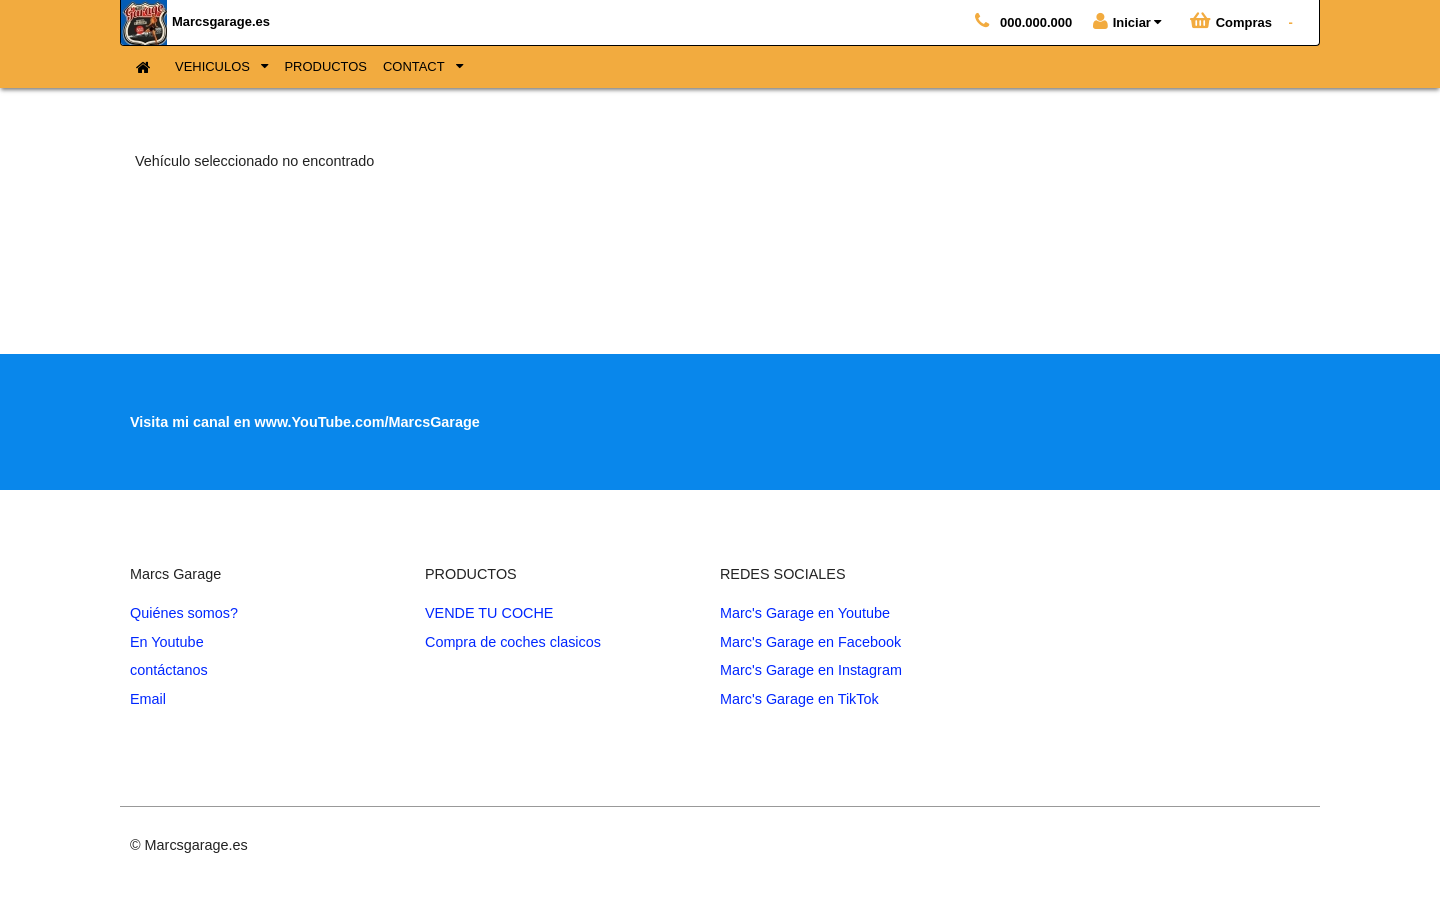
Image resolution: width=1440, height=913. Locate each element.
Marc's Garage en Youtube (805, 613)
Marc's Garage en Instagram (811, 670)
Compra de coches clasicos (513, 642)
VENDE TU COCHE (489, 613)
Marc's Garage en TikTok (799, 699)
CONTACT (415, 66)
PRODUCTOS (325, 66)
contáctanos (169, 670)
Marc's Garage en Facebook (810, 642)
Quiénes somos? (184, 613)
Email (148, 699)
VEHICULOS (214, 66)
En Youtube (167, 642)
